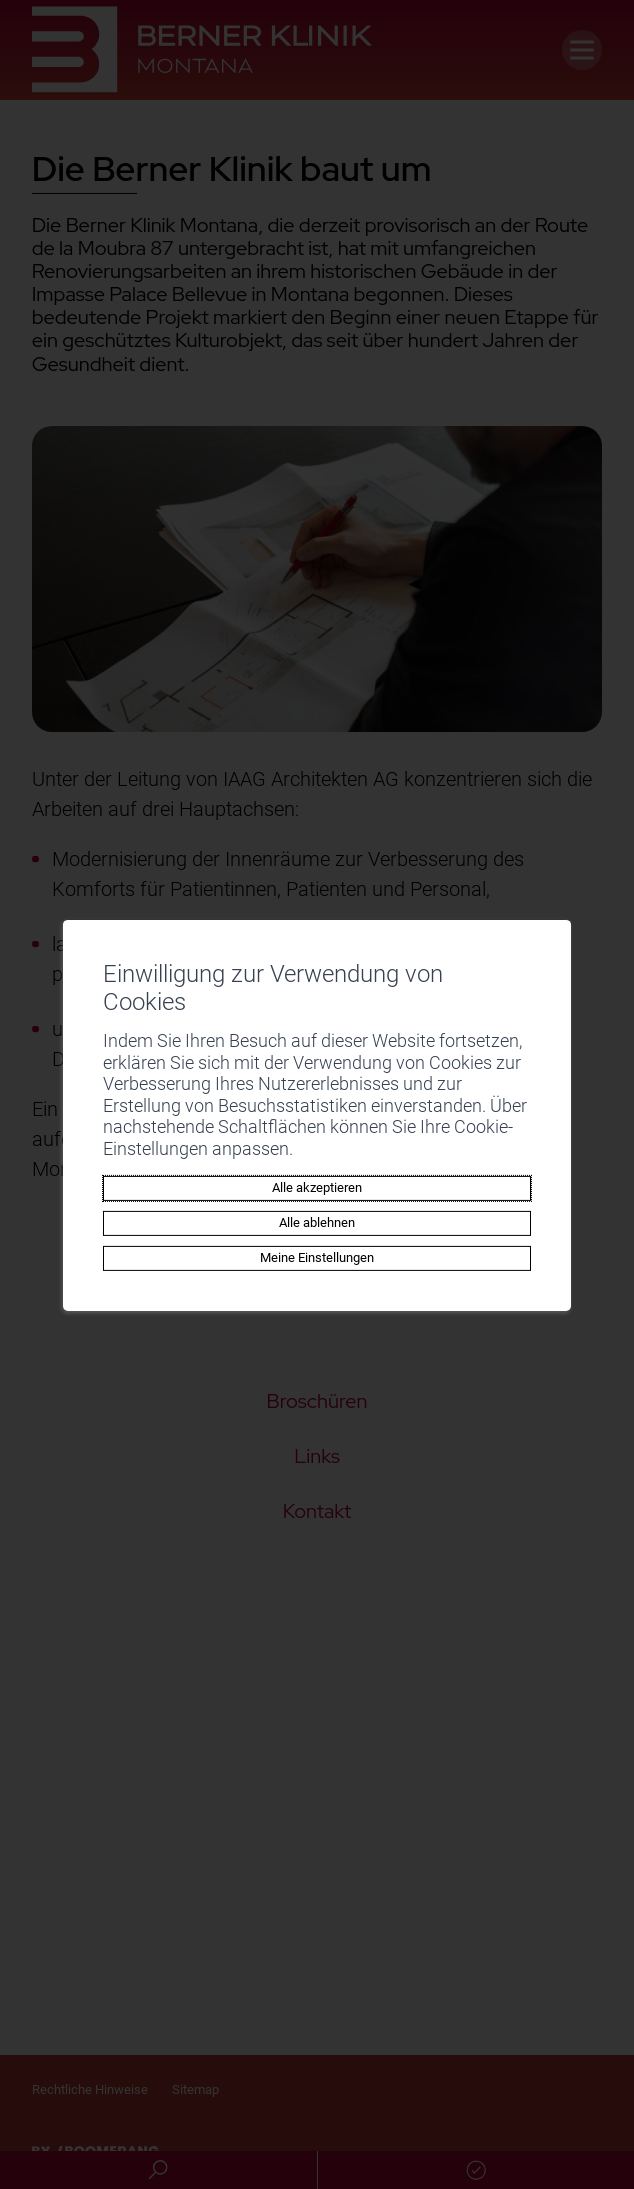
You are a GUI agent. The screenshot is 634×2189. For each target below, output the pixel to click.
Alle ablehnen (317, 1222)
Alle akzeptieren (317, 1187)
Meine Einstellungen (317, 1257)
